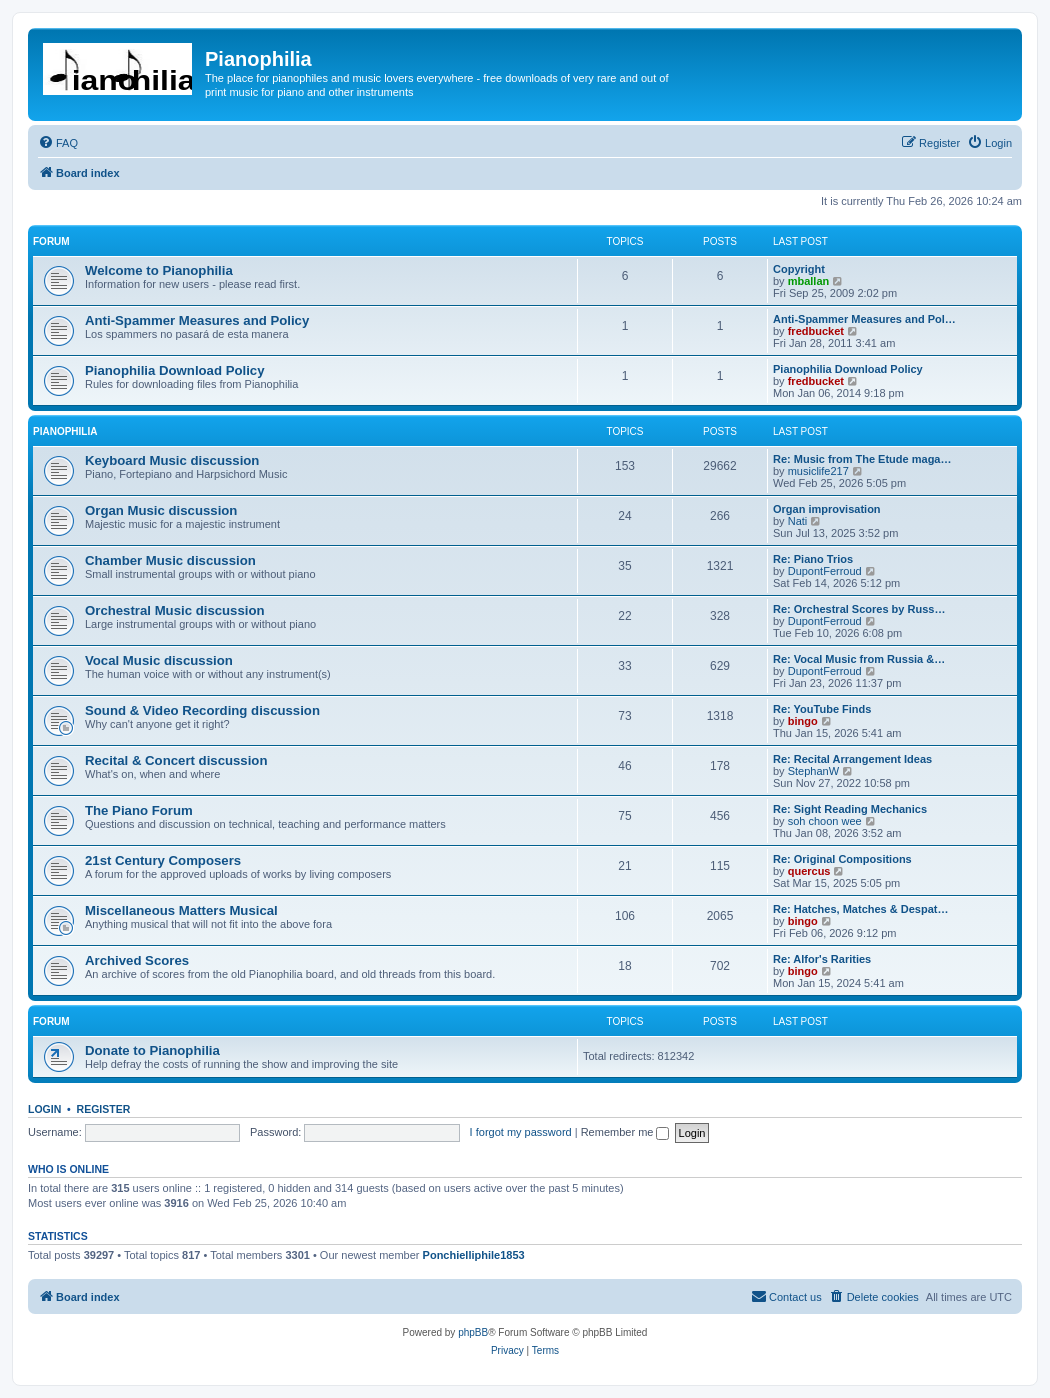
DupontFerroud (825, 571)
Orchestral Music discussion (175, 610)
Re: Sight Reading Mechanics (850, 809)
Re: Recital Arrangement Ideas (852, 759)
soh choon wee (825, 821)
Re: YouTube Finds (822, 709)
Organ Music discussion (161, 510)
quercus (809, 871)
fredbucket (816, 331)
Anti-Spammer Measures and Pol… (864, 319)
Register (104, 1109)
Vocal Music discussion (159, 660)
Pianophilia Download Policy (175, 370)
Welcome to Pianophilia (159, 270)
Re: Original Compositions (842, 859)
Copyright (799, 269)
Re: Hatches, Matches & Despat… (860, 909)
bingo (803, 721)
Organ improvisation (827, 509)
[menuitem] (58, 143)
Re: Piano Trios (813, 559)
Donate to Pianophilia (152, 1050)
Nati (798, 521)
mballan (809, 281)
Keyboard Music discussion (172, 460)
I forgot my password (521, 1132)
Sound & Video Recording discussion (202, 710)
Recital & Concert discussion (176, 760)
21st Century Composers (163, 860)
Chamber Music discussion (170, 560)
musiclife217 (818, 471)
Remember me (625, 1132)
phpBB (473, 1332)
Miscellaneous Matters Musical (181, 910)
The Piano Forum (139, 810)
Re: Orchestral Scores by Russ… (859, 609)
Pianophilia (65, 431)
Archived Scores (137, 960)
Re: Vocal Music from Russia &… (859, 659)
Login (44, 1109)
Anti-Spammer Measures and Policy (197, 320)
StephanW (813, 771)
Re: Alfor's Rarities (822, 959)
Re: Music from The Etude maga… (862, 459)
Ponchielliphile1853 (474, 1255)
